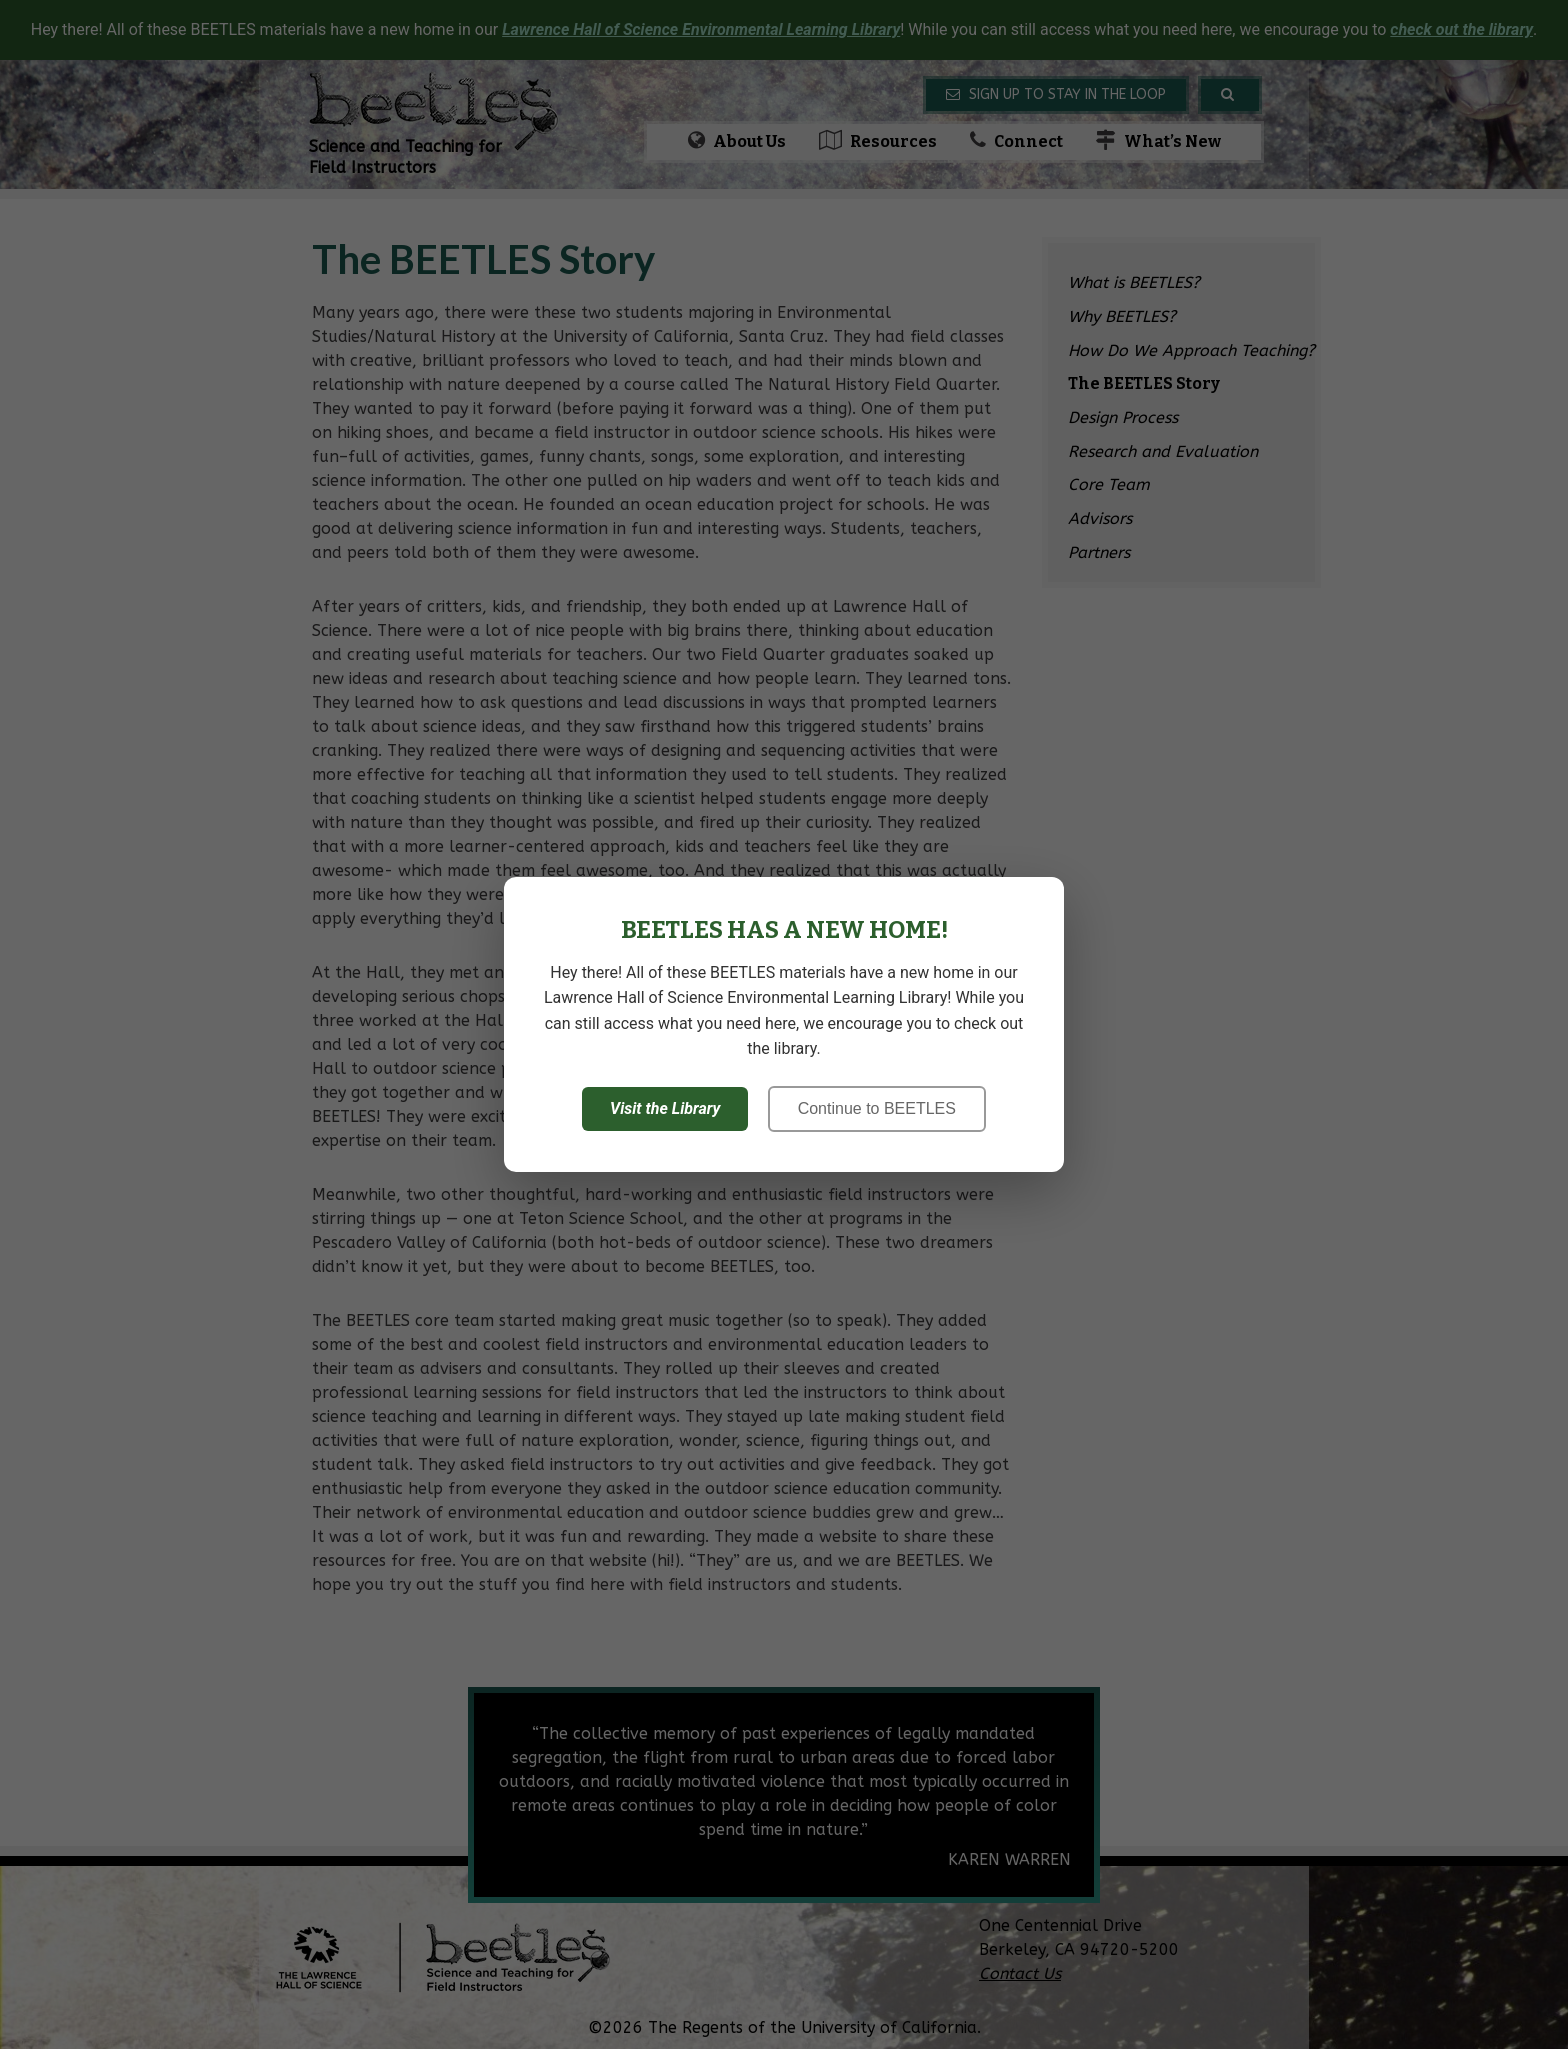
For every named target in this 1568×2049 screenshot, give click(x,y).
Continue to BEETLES (877, 1108)
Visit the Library (665, 1108)
